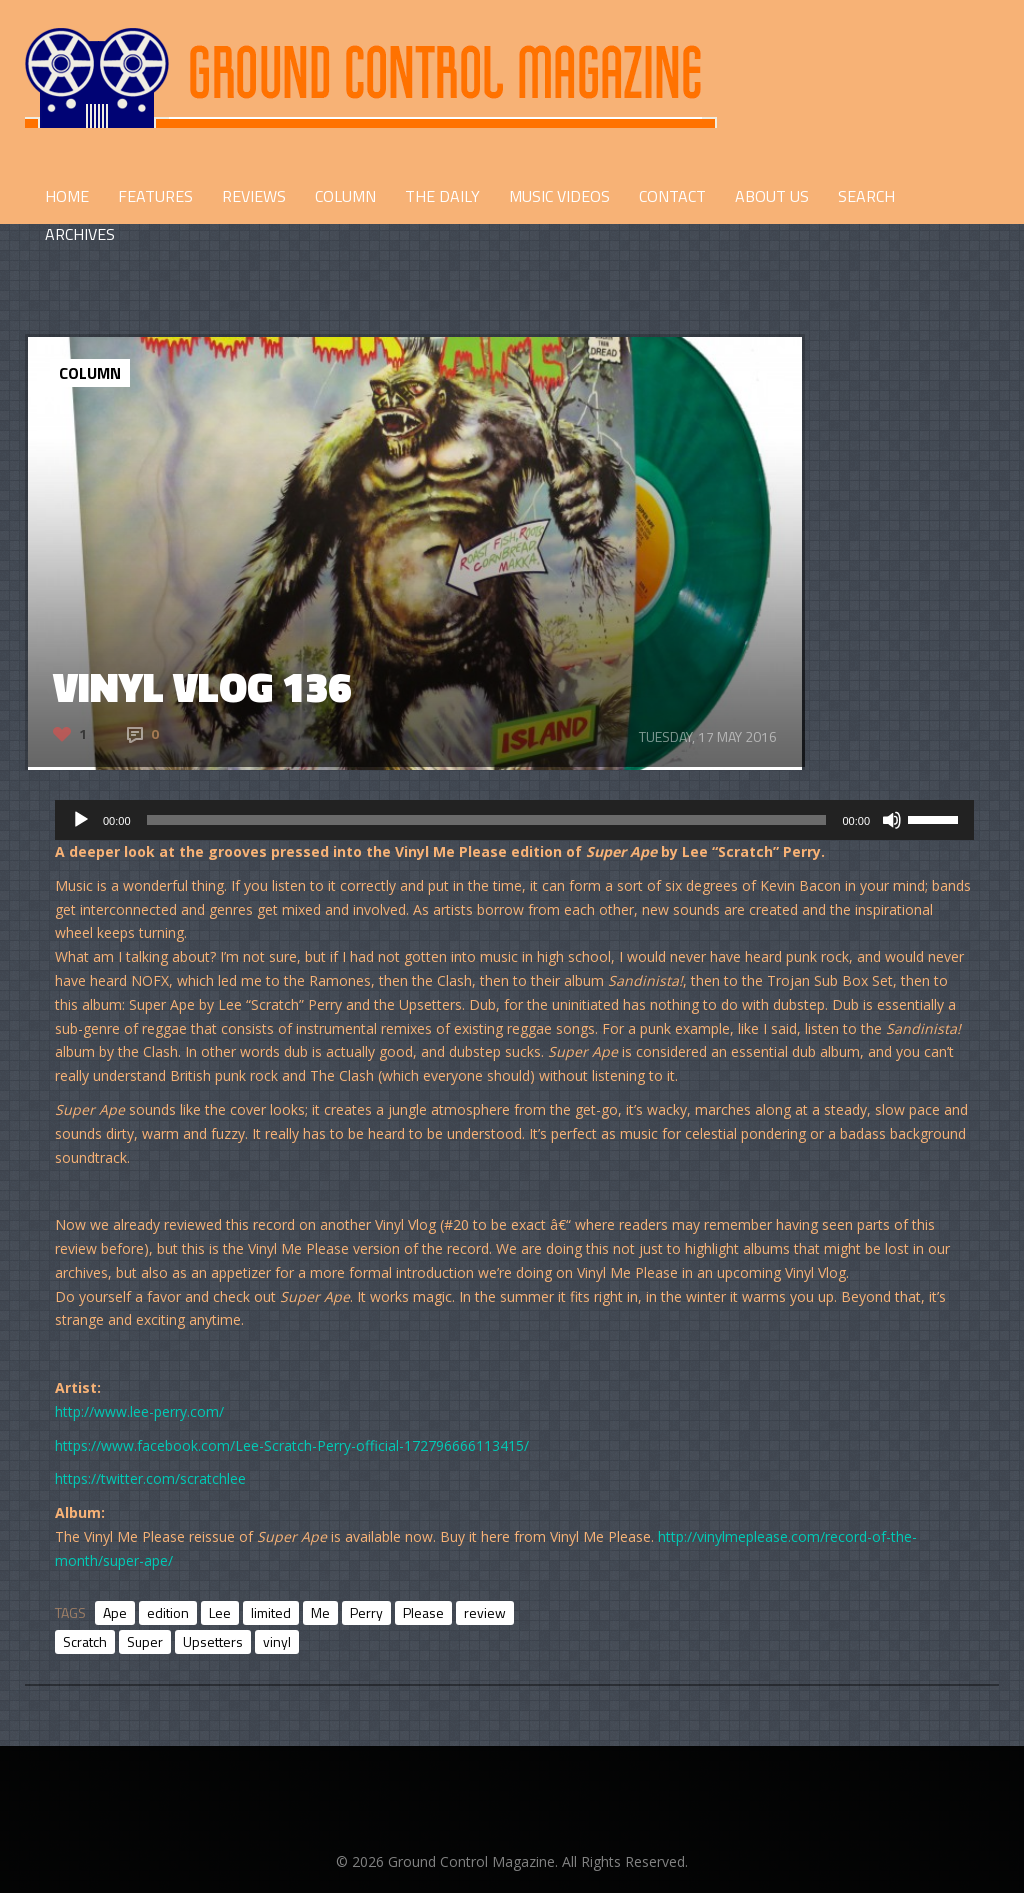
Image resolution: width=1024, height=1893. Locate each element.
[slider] (487, 820)
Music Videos (559, 196)
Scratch (85, 1641)
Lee (220, 1612)
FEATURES (155, 196)
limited (271, 1612)
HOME (67, 196)
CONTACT (672, 196)
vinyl (277, 1641)
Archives (80, 234)
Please (423, 1612)
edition (168, 1612)
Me (320, 1612)
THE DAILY (442, 196)
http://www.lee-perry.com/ (139, 1411)
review (485, 1612)
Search (866, 196)
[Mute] (892, 820)
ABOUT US (772, 196)
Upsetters (213, 1641)
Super (145, 1641)
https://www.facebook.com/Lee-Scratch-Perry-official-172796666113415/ (292, 1445)
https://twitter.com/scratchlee (150, 1478)
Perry (366, 1612)
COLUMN (345, 196)
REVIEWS (254, 196)
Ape (115, 1612)
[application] (514, 820)
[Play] (81, 820)
